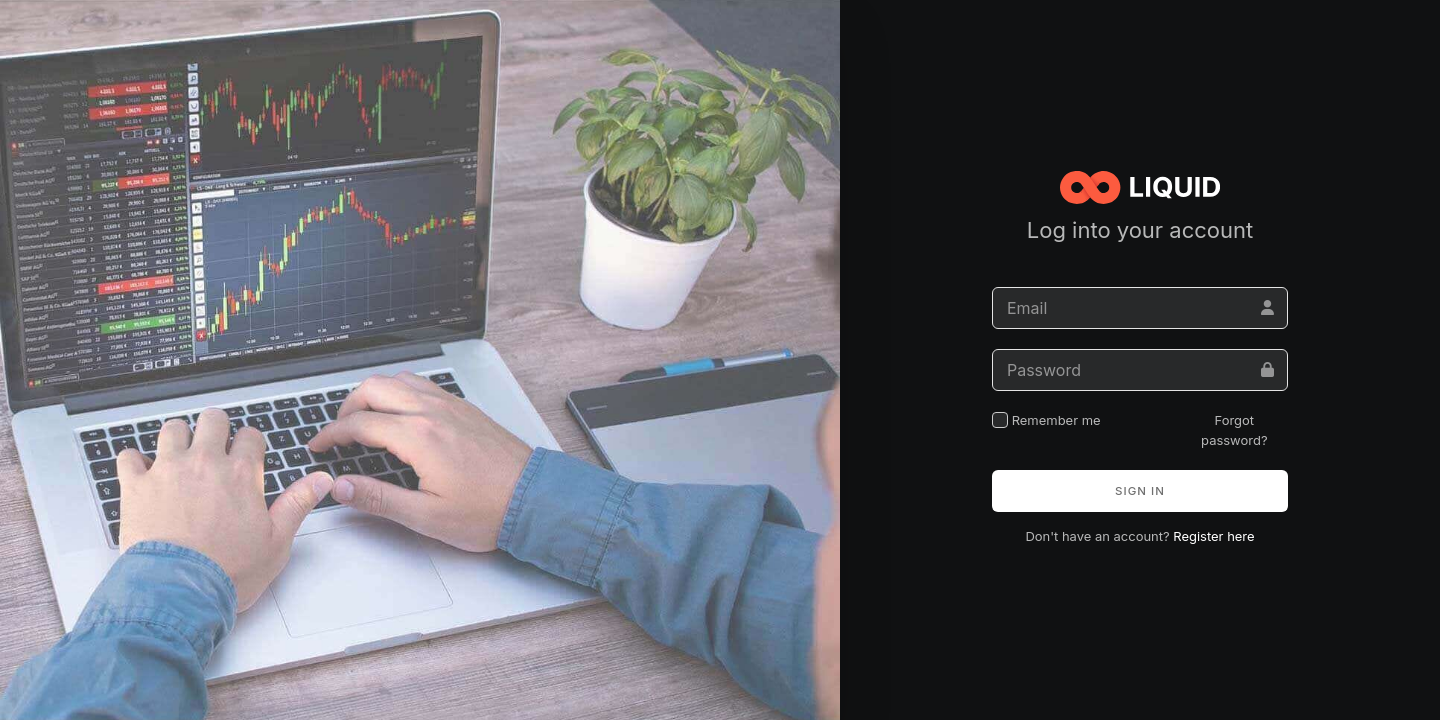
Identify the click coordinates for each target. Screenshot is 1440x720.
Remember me (1046, 420)
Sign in (1140, 491)
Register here (1213, 536)
